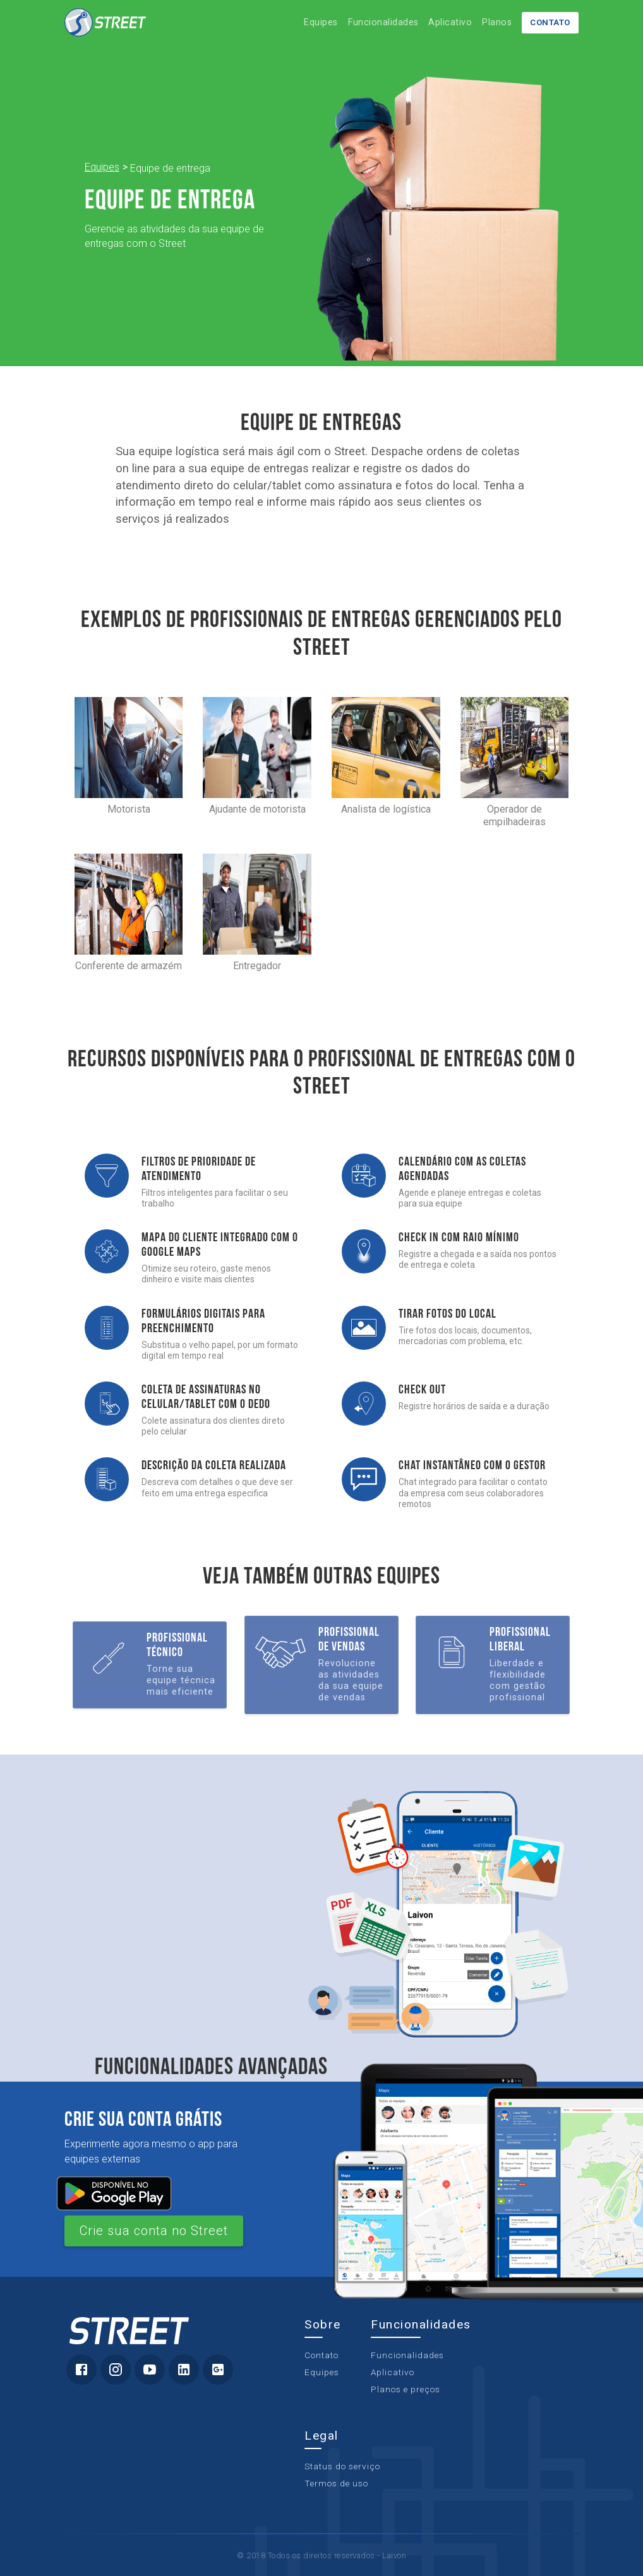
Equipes (321, 22)
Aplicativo (450, 22)
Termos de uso (336, 2484)
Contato (551, 22)
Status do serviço (342, 2467)
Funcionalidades (383, 22)
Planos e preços (405, 2389)
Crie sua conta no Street (154, 2230)
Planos (497, 22)
